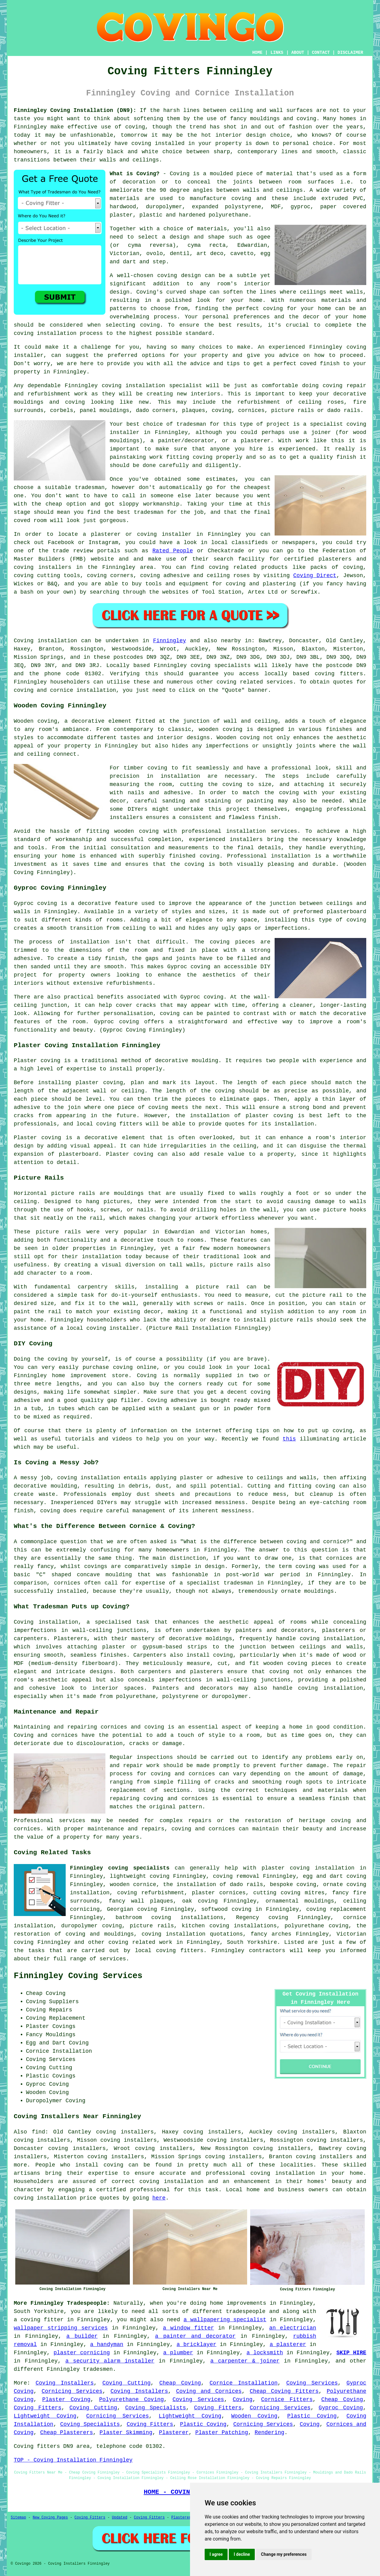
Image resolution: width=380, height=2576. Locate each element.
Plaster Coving (66, 2399)
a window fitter (188, 2328)
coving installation (88, 1478)
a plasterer (288, 2344)
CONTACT (321, 52)
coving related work (140, 1942)
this (289, 1439)
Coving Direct (314, 576)
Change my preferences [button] (283, 2554)
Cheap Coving (180, 2383)
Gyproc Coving (341, 2408)
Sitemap (18, 2517)
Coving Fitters (37, 2408)
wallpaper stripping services (61, 2328)
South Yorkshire (252, 1942)
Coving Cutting (126, 2383)
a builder (81, 2336)
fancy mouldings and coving (273, 119)
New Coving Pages (50, 2517)
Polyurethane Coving (131, 2399)
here (159, 2198)
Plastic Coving (312, 2416)
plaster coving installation (307, 1868)
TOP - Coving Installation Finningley (73, 2460)
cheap (54, 504)
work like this (320, 441)
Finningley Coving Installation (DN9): (75, 110)
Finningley (169, 641)
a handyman (106, 2344)
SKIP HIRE (351, 2353)
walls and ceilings (273, 190)
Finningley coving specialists (120, 1868)
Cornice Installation (244, 2383)
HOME (257, 52)
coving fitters (339, 674)
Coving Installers (65, 2383)
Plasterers (182, 2517)
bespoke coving (293, 1884)
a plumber (178, 2353)
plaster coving (99, 1083)
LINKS (276, 52)
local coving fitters (109, 1124)
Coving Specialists (155, 2408)
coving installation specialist (152, 386)
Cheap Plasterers (66, 2433)
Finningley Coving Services (78, 1976)
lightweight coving (139, 1876)
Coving (243, 2399)
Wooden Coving (254, 2416)
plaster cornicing (81, 2353)
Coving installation (45, 641)
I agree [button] (216, 2554)
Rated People (172, 551)
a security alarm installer (109, 2361)
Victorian (124, 253)
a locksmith (265, 2353)
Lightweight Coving (45, 2416)
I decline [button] (242, 2554)
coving (135, 127)
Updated (119, 2517)
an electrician (292, 2328)
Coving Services (312, 2383)
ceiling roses (321, 402)
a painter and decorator (195, 2336)
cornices (251, 410)
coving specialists (220, 665)
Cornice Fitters (287, 2399)
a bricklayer (196, 2344)
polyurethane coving (316, 1926)
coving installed (158, 143)
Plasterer (173, 2433)
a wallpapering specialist (225, 2320)
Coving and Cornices (209, 2391)
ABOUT (297, 52)
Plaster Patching (221, 2433)
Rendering (269, 2433)
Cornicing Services (72, 2391)
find (38, 2132)
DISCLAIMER (350, 52)
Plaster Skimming (126, 2433)
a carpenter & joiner (245, 2361)
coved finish (320, 364)
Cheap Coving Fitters (284, 2391)
